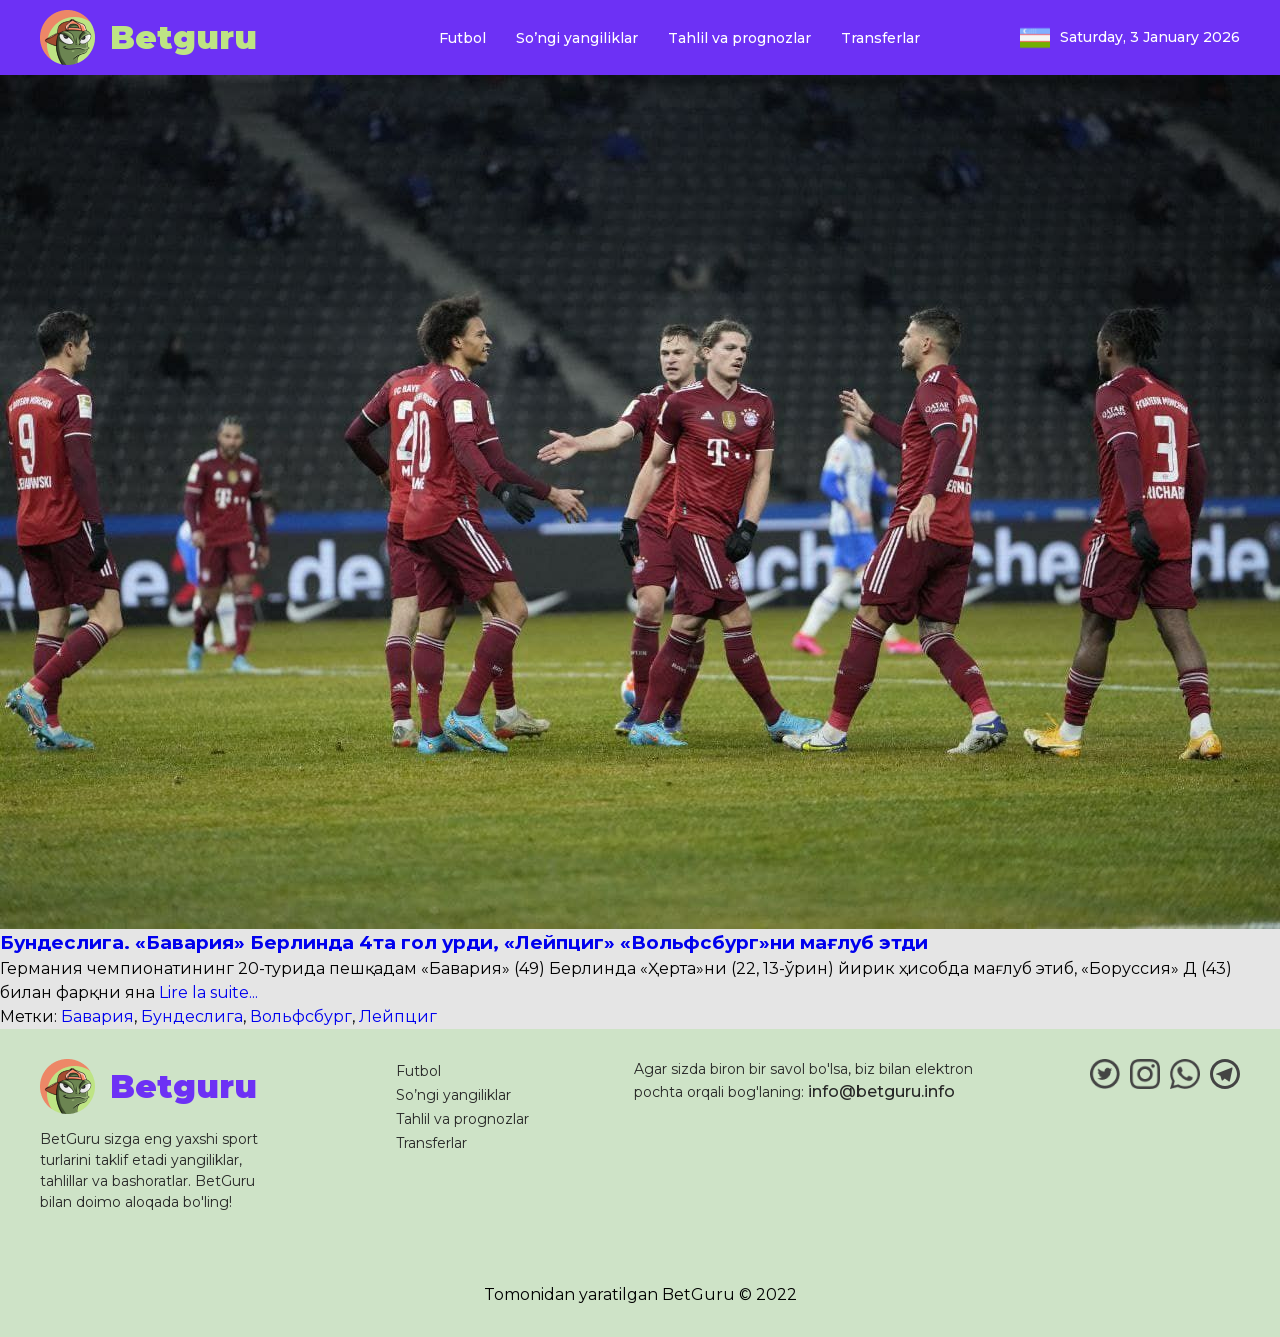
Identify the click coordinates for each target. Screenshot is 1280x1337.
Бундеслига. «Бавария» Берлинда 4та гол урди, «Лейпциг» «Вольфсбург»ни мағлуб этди (464, 942)
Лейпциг (398, 1016)
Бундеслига (192, 1016)
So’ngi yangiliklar (577, 38)
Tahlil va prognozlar (739, 38)
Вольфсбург (301, 1016)
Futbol (462, 38)
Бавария (97, 1016)
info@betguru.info (881, 1091)
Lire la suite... (206, 992)
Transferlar (880, 38)
